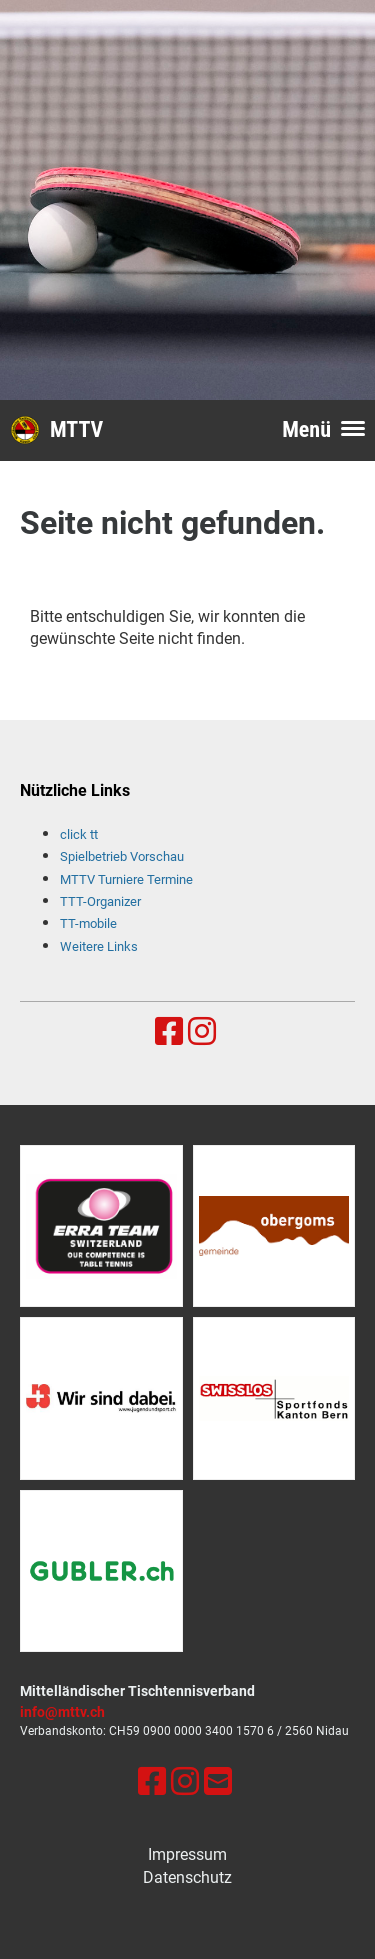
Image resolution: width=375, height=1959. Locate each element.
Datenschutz (187, 1877)
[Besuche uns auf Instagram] (202, 1032)
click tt (79, 834)
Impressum (187, 1854)
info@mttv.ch (62, 1712)
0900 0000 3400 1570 (203, 1731)
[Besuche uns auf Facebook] (169, 1032)
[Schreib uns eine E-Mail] (218, 1782)
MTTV (76, 429)
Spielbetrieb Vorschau (122, 856)
